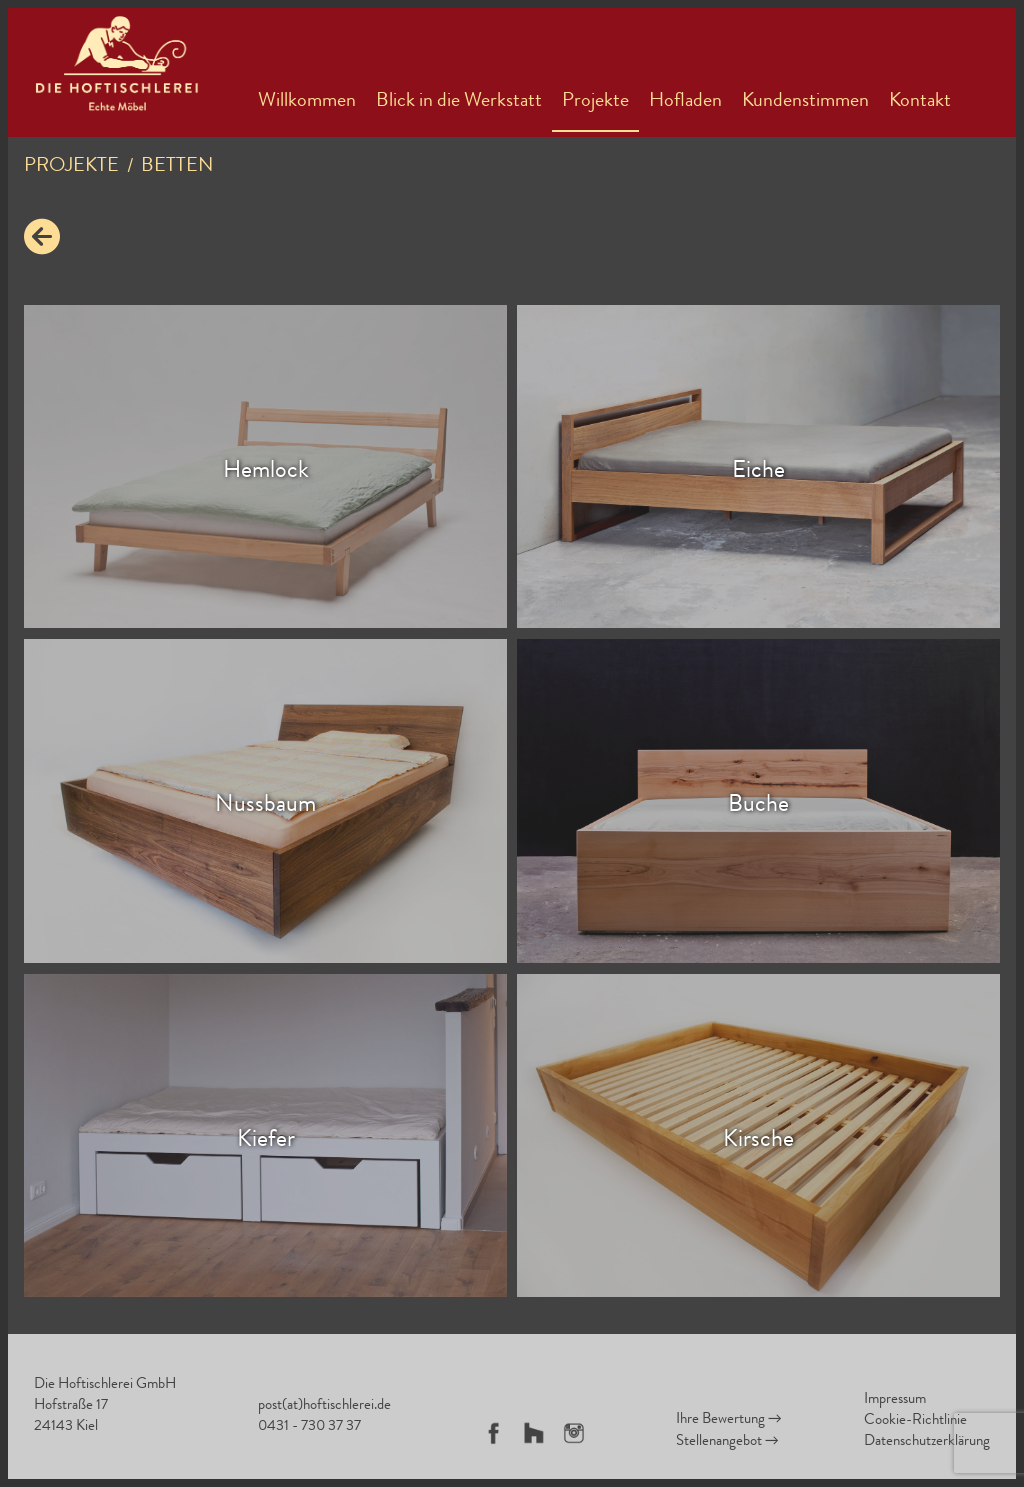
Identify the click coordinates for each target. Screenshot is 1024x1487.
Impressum (895, 1400)
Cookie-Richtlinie (915, 1421)
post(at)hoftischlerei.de (324, 1406)
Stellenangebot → (727, 1442)
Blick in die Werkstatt (459, 102)
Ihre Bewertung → (729, 1420)
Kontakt (920, 102)
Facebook (494, 1433)
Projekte (595, 102)
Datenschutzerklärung (927, 1442)
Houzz (534, 1433)
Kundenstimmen (805, 102)
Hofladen (685, 102)
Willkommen (307, 102)
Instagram (574, 1433)
